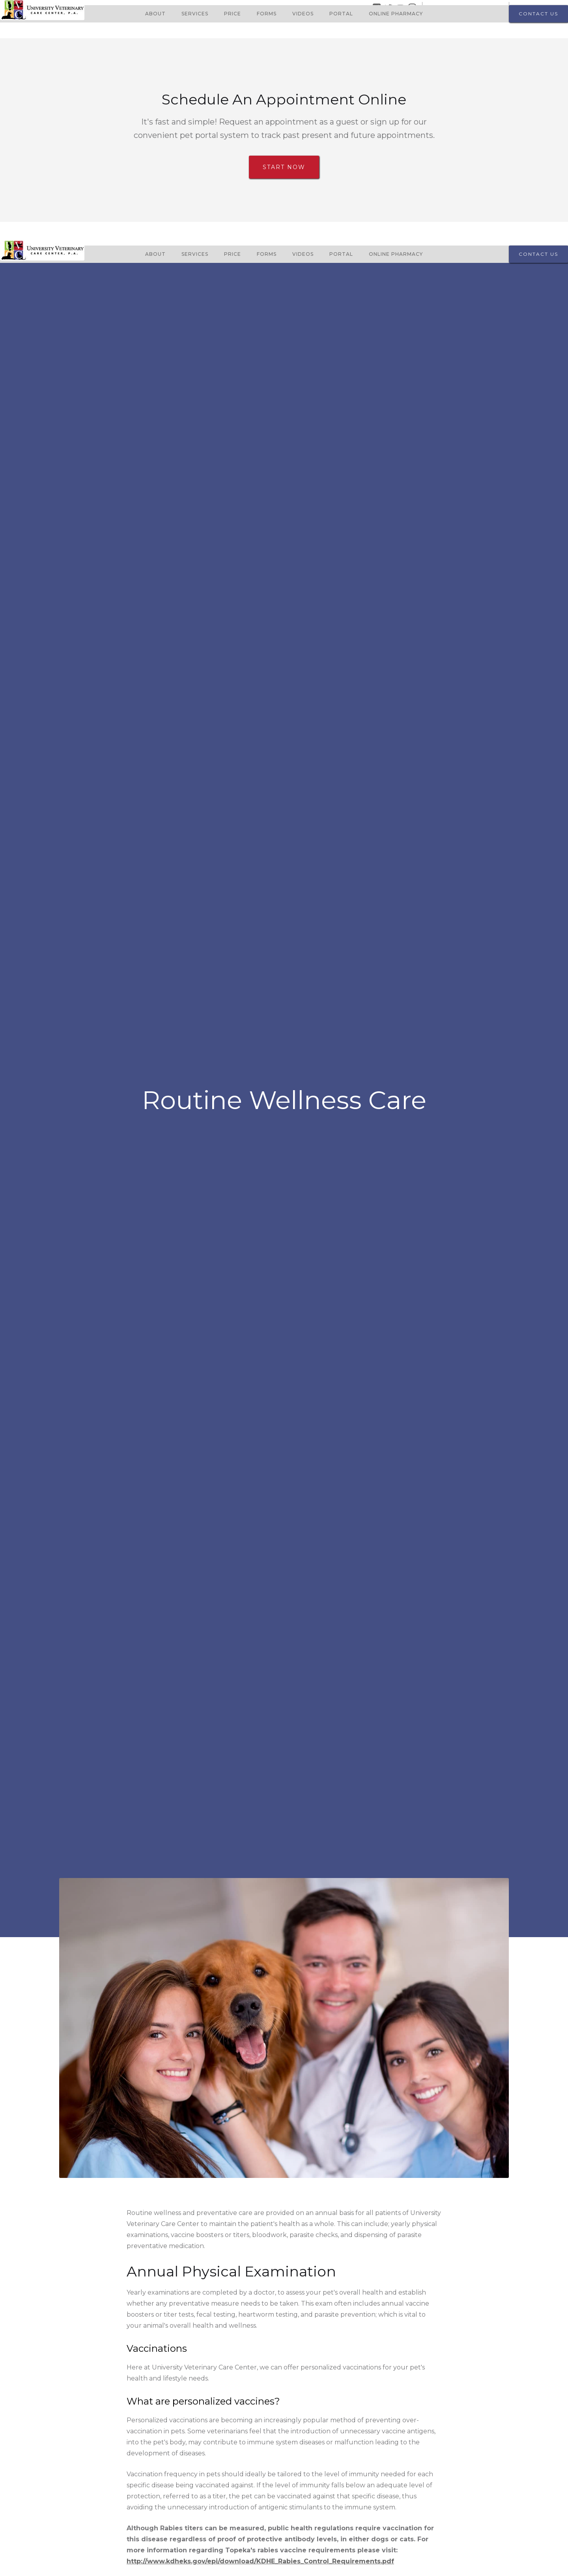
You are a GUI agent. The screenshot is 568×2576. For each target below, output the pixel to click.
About (155, 14)
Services (194, 14)
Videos (303, 14)
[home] (42, 13)
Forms (267, 14)
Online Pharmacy (396, 14)
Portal (341, 14)
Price (232, 14)
